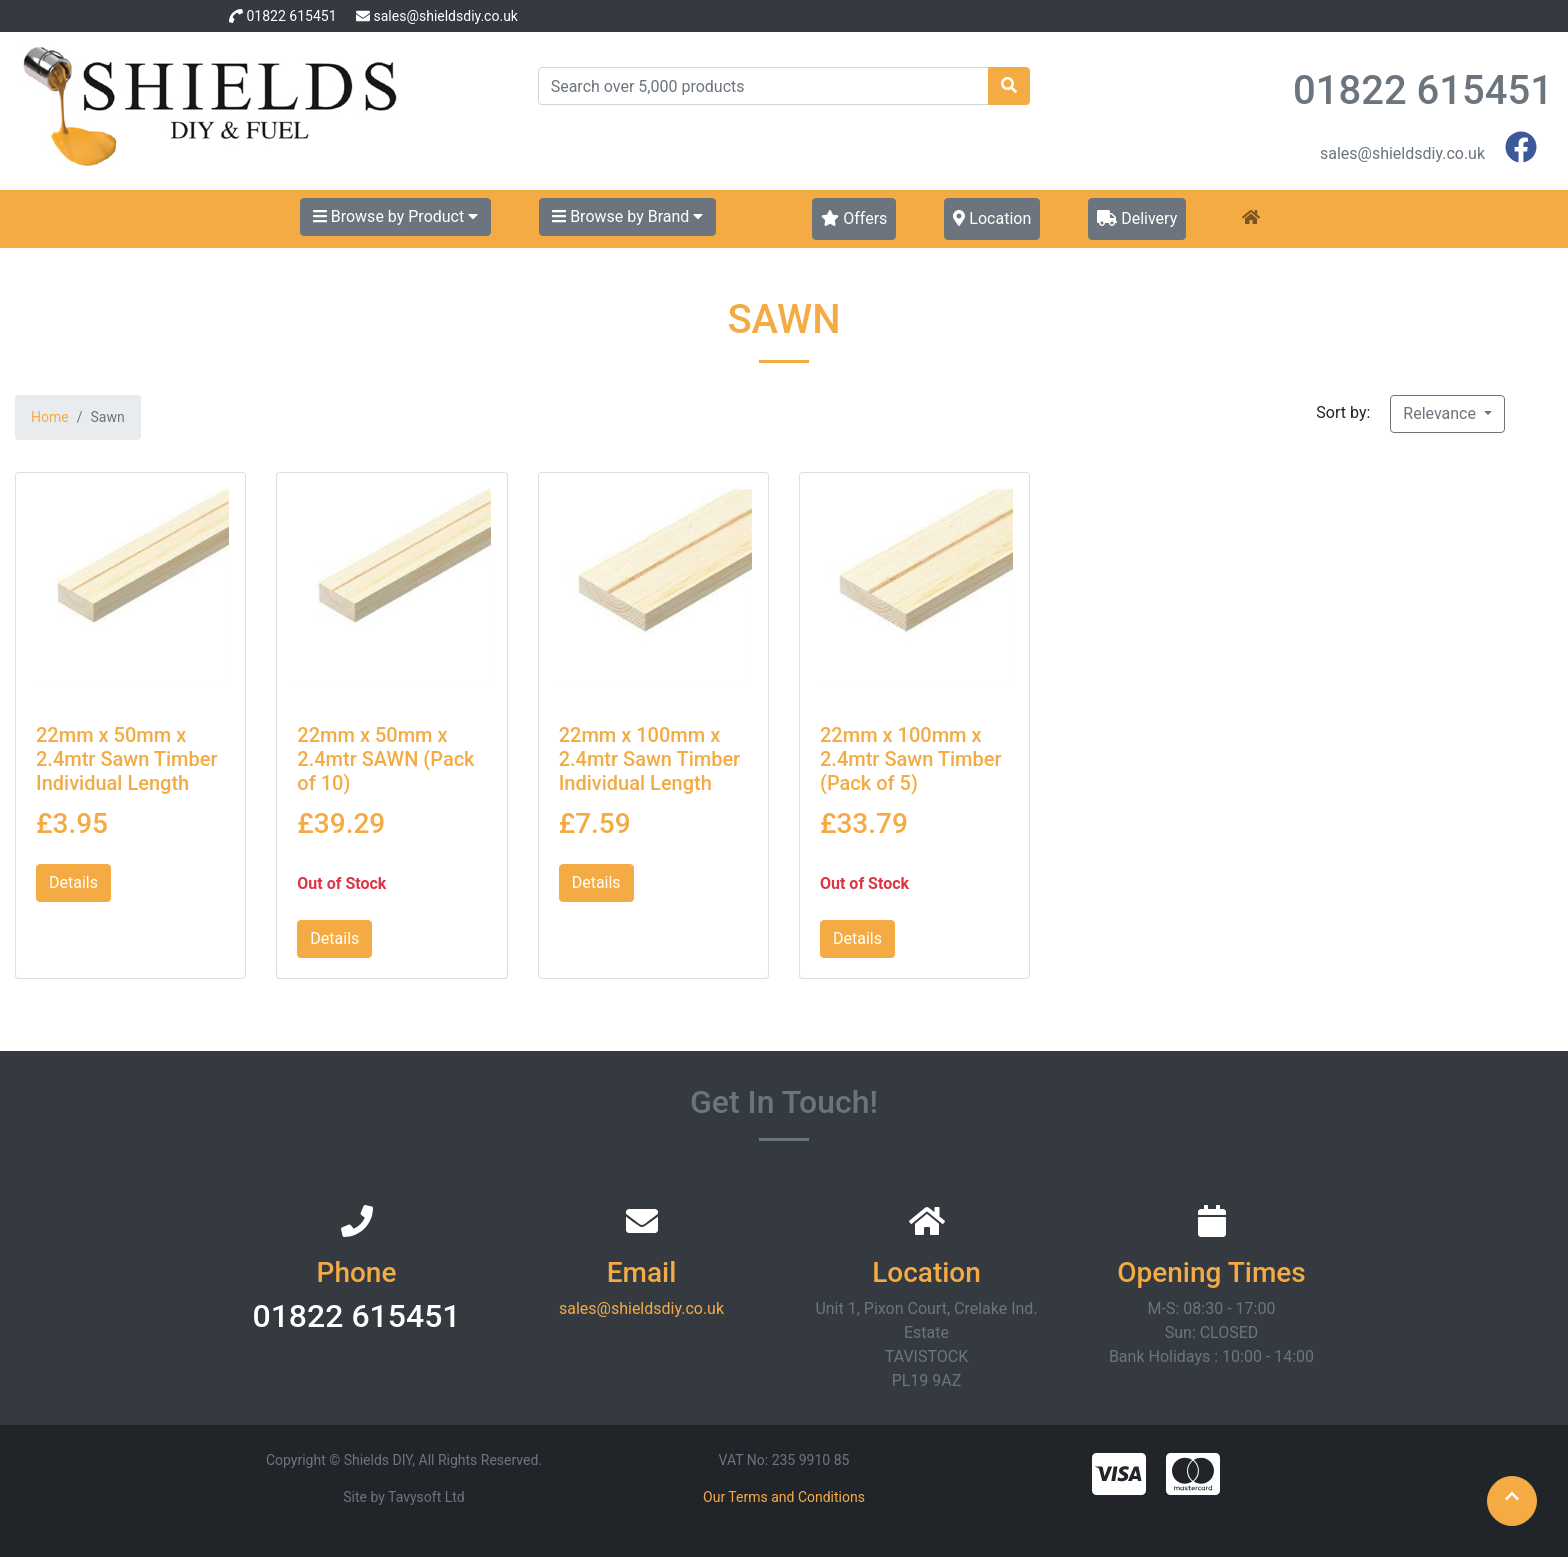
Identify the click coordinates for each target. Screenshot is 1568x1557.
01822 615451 (291, 16)
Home (50, 417)
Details (73, 882)
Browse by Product (395, 216)
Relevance (1441, 413)
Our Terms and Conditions (784, 1497)
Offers (854, 218)
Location (992, 218)
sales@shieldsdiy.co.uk (445, 16)
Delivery (1137, 218)
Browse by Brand (627, 216)
